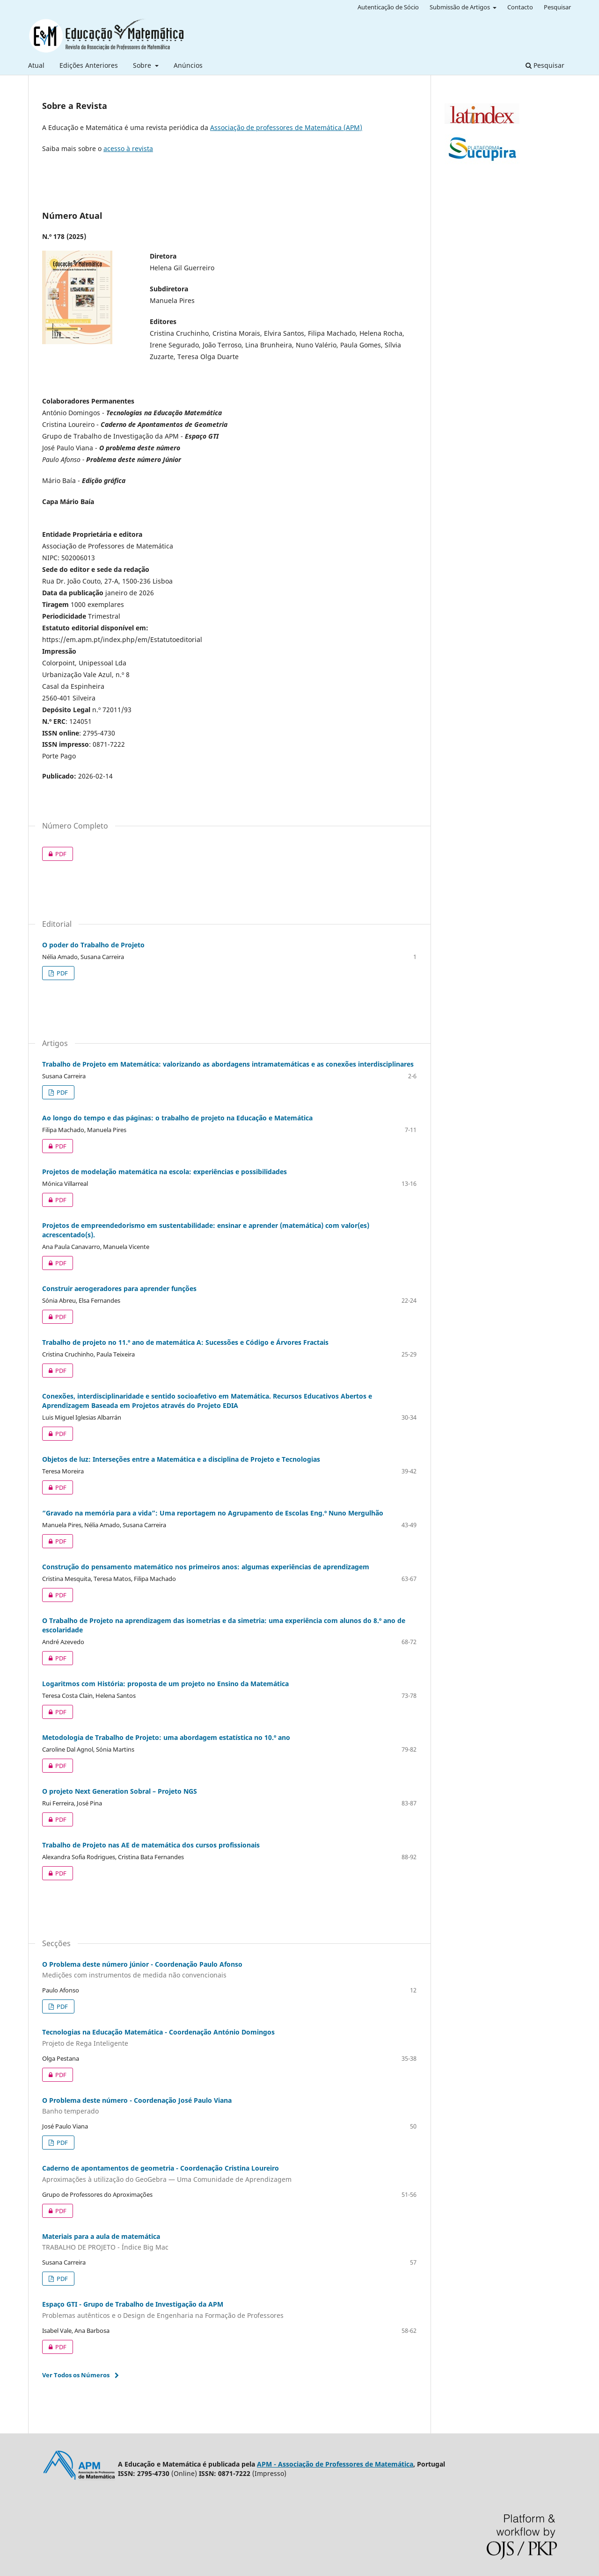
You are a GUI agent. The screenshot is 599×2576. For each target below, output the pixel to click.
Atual (36, 65)
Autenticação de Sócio (388, 7)
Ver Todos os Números (76, 2375)
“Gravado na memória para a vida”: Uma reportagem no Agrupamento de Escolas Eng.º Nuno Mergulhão (212, 1512)
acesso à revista (128, 148)
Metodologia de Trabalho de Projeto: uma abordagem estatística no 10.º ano (166, 1737)
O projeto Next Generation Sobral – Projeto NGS (119, 1791)
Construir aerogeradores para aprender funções (119, 1288)
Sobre (143, 65)
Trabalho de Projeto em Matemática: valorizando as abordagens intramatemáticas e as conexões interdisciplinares (228, 1064)
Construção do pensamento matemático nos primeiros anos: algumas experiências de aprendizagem (205, 1566)
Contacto (520, 7)
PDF (54, 853)
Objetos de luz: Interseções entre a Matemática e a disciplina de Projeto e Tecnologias (181, 1459)
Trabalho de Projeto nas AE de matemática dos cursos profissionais (151, 1844)
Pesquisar (545, 65)
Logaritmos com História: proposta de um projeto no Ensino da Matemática (165, 1683)
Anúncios (188, 65)
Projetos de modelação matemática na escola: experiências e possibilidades (164, 1171)
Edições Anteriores (88, 65)
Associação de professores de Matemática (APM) (286, 127)
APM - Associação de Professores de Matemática (335, 2464)
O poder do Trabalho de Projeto (93, 944)
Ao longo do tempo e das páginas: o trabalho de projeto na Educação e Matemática (177, 1117)
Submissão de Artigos (460, 7)
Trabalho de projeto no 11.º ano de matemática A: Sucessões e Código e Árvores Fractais (185, 1342)
